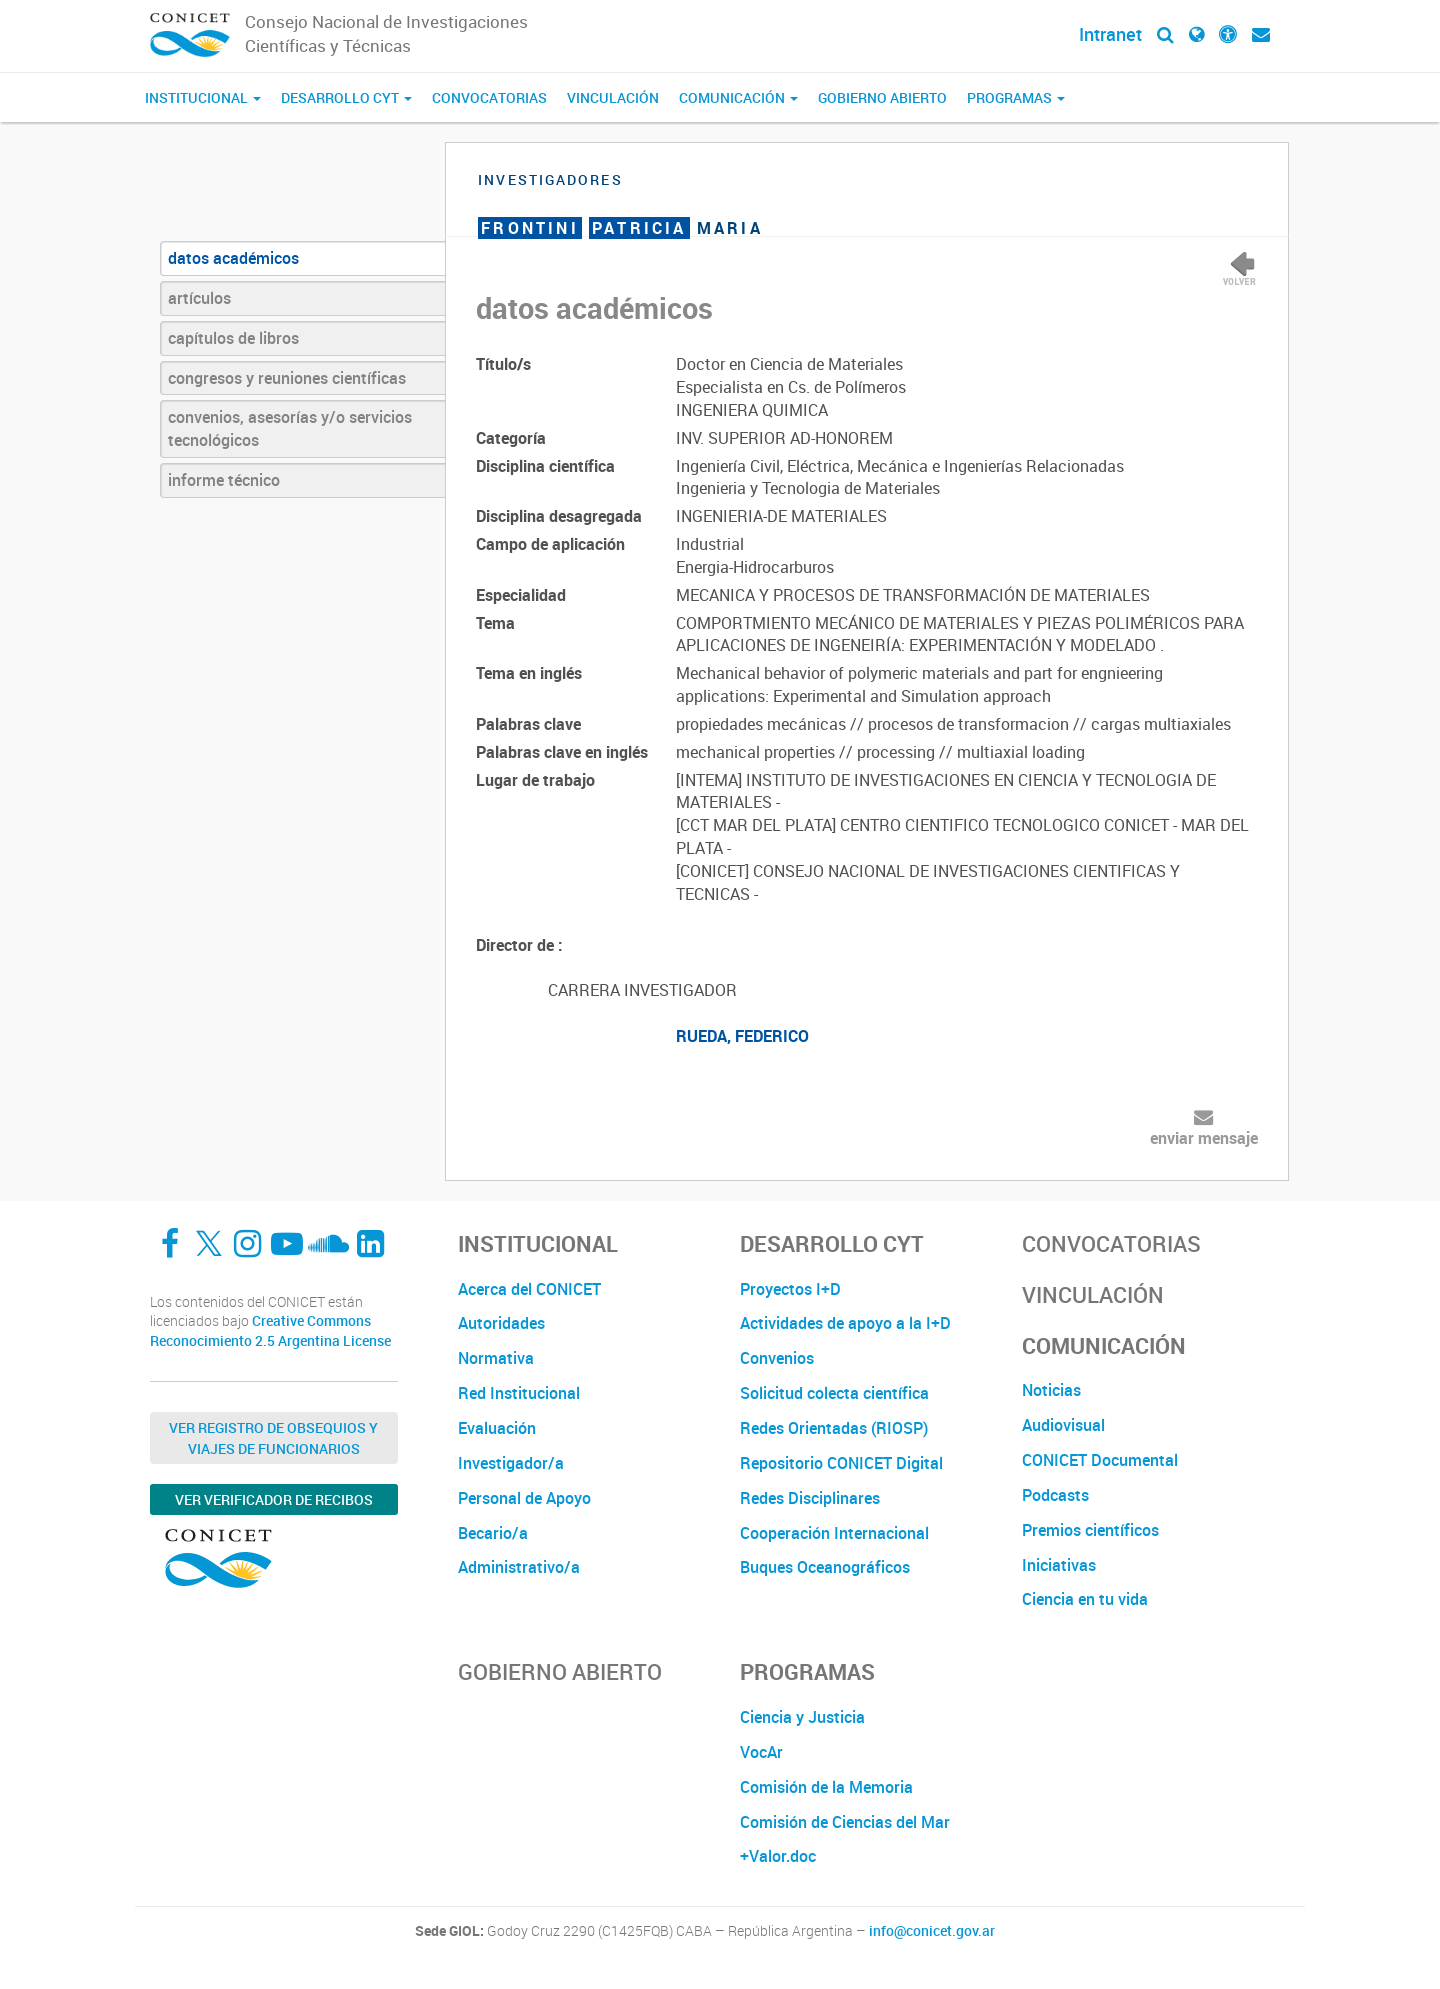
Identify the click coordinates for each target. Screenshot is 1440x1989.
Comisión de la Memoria (826, 1787)
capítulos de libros (233, 338)
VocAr (761, 1752)
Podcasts (1055, 1495)
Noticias (1051, 1390)
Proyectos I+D (790, 1289)
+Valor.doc (778, 1856)
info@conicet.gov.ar (932, 1931)
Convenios (777, 1358)
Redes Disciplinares (810, 1498)
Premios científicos (1090, 1530)
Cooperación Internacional (834, 1533)
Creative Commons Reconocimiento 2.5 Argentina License (270, 1330)
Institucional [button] (203, 97)
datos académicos (233, 258)
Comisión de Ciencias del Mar (845, 1822)
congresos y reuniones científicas (287, 378)
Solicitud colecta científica (834, 1393)
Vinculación (613, 97)
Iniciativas (1059, 1565)
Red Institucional (519, 1393)
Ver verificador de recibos (274, 1499)
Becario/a (493, 1533)
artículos (199, 298)
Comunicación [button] (738, 97)
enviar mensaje (1204, 1138)
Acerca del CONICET (529, 1289)
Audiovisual (1063, 1425)
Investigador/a (511, 1463)
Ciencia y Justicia (802, 1717)
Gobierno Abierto (882, 97)
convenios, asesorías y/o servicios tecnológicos (290, 428)
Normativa (496, 1358)
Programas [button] (1016, 97)
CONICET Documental (1100, 1460)
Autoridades (501, 1323)
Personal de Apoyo (524, 1498)
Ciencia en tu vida (1085, 1599)
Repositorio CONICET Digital (841, 1463)
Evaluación (497, 1428)
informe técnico (224, 480)
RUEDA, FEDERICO (742, 1036)
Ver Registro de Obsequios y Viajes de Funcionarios (273, 1438)
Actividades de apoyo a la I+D (845, 1323)
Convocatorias (489, 97)
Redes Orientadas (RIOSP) (834, 1428)
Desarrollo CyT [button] (346, 97)
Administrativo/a (519, 1567)
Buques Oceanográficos (825, 1567)
